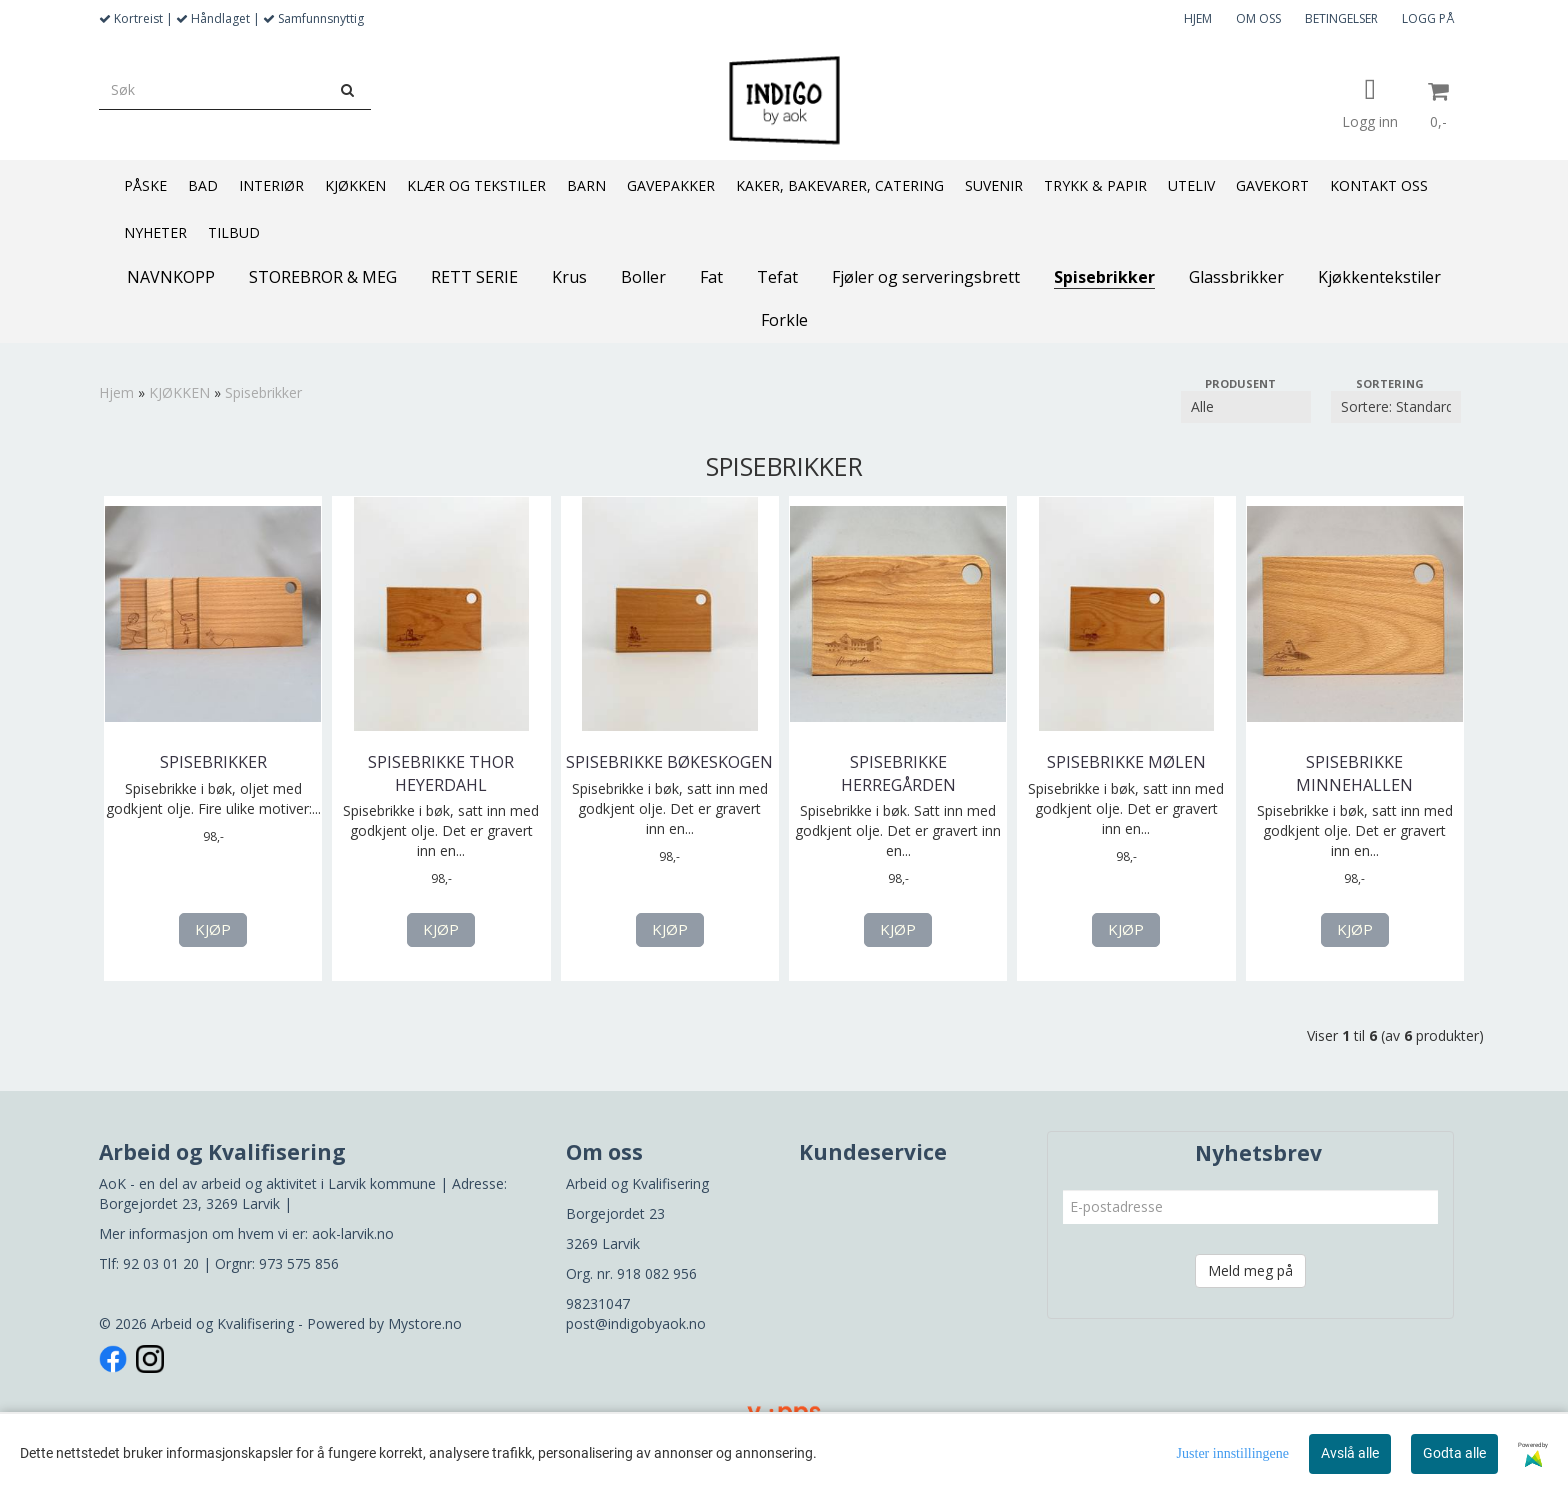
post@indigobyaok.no (636, 1323)
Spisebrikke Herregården (898, 773)
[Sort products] (1396, 407)
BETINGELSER (1341, 18)
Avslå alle (1350, 1453)
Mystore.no (425, 1323)
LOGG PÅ (1428, 18)
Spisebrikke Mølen (1126, 762)
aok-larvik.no (353, 1233)
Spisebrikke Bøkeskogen (669, 762)
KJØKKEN (179, 392)
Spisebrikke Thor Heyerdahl (441, 773)
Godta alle (1454, 1453)
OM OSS (1258, 18)
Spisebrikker (263, 392)
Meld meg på (1250, 1270)
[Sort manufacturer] (1246, 407)
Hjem (116, 392)
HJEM (1198, 18)
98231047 (598, 1303)
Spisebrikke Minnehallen (1354, 773)
